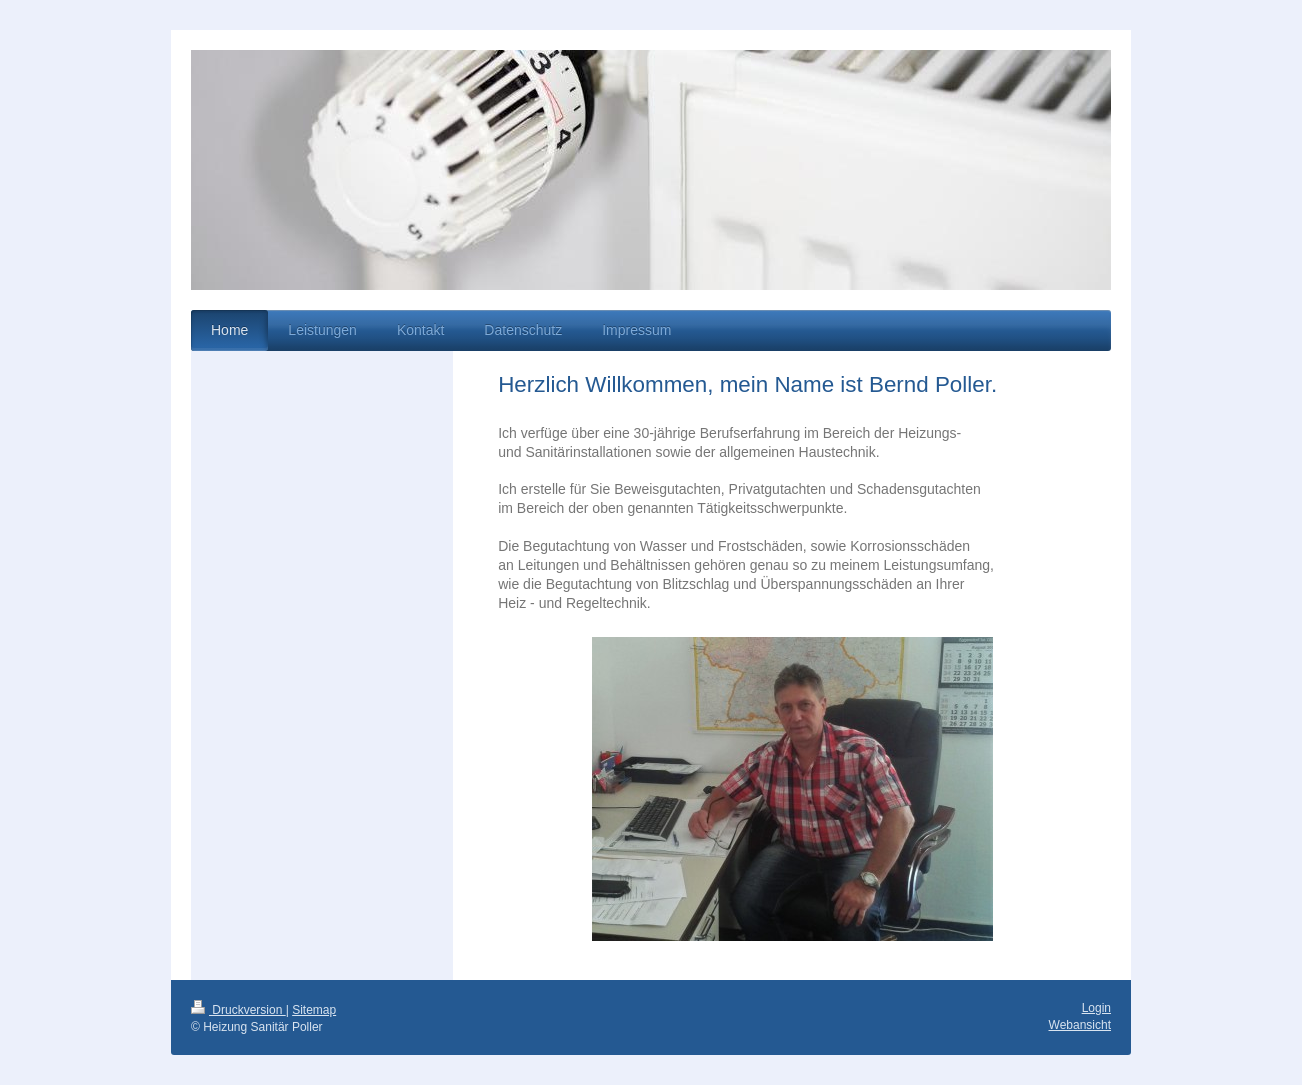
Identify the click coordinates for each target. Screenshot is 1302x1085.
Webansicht (1080, 1025)
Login (1096, 1008)
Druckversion (238, 1010)
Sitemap (314, 1010)
